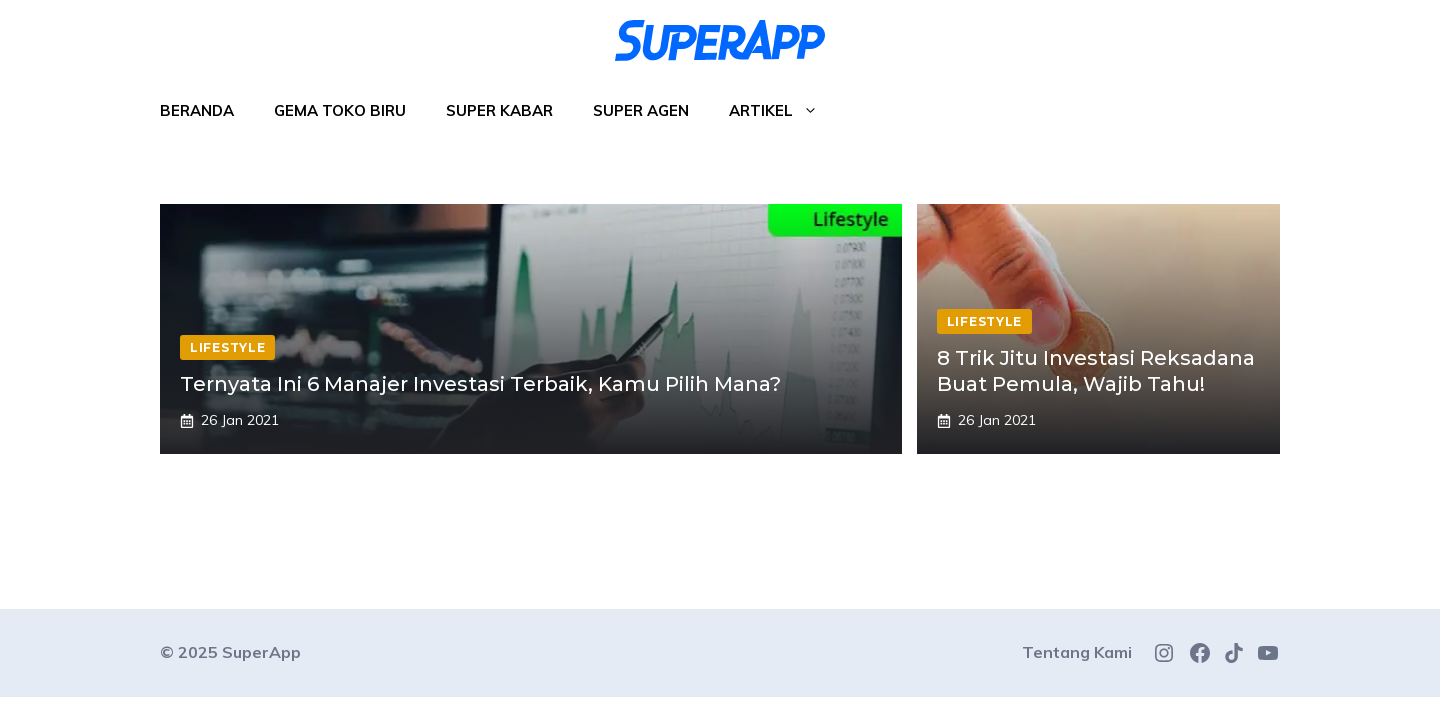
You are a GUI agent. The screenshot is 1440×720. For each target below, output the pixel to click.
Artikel (783, 111)
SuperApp (261, 652)
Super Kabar (499, 110)
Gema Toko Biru (340, 110)
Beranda (197, 110)
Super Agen (641, 110)
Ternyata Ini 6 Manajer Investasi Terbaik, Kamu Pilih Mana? (480, 384)
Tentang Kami (1077, 652)
